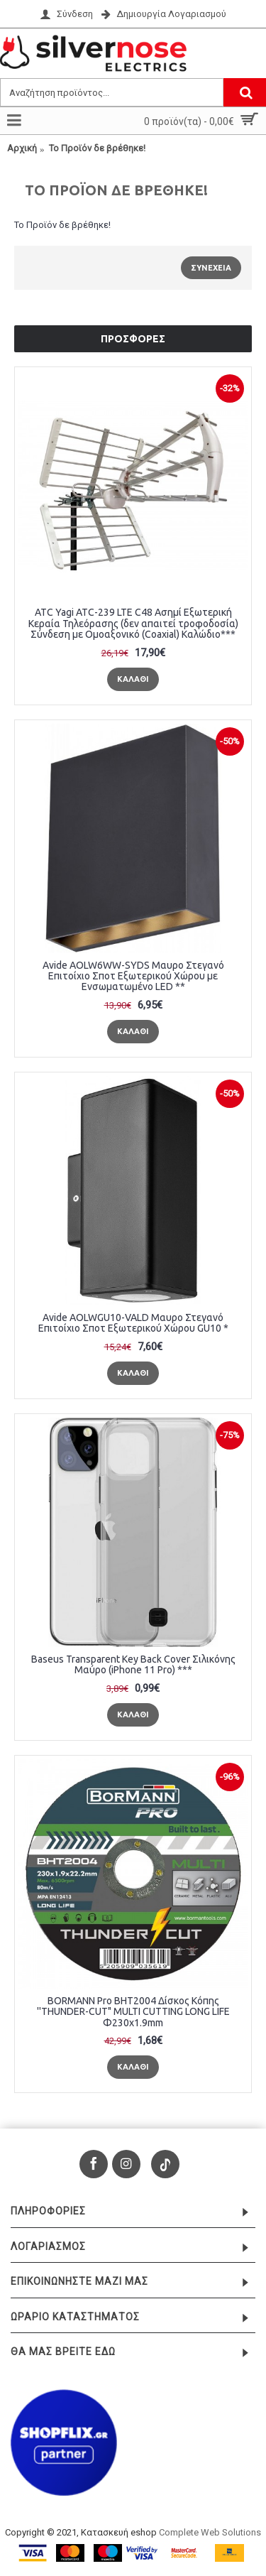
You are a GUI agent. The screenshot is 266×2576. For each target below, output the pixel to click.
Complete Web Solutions (210, 2532)
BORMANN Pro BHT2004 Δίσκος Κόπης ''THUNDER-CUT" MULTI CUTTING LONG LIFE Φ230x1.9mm (133, 2011)
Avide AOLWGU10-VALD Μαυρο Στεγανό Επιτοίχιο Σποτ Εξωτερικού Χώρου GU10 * (133, 1323)
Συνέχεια (211, 267)
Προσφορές (133, 338)
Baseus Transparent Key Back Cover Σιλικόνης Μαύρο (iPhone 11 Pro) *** (133, 1664)
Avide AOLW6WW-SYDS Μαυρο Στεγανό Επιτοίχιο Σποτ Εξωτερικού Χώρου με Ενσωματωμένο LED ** (133, 976)
